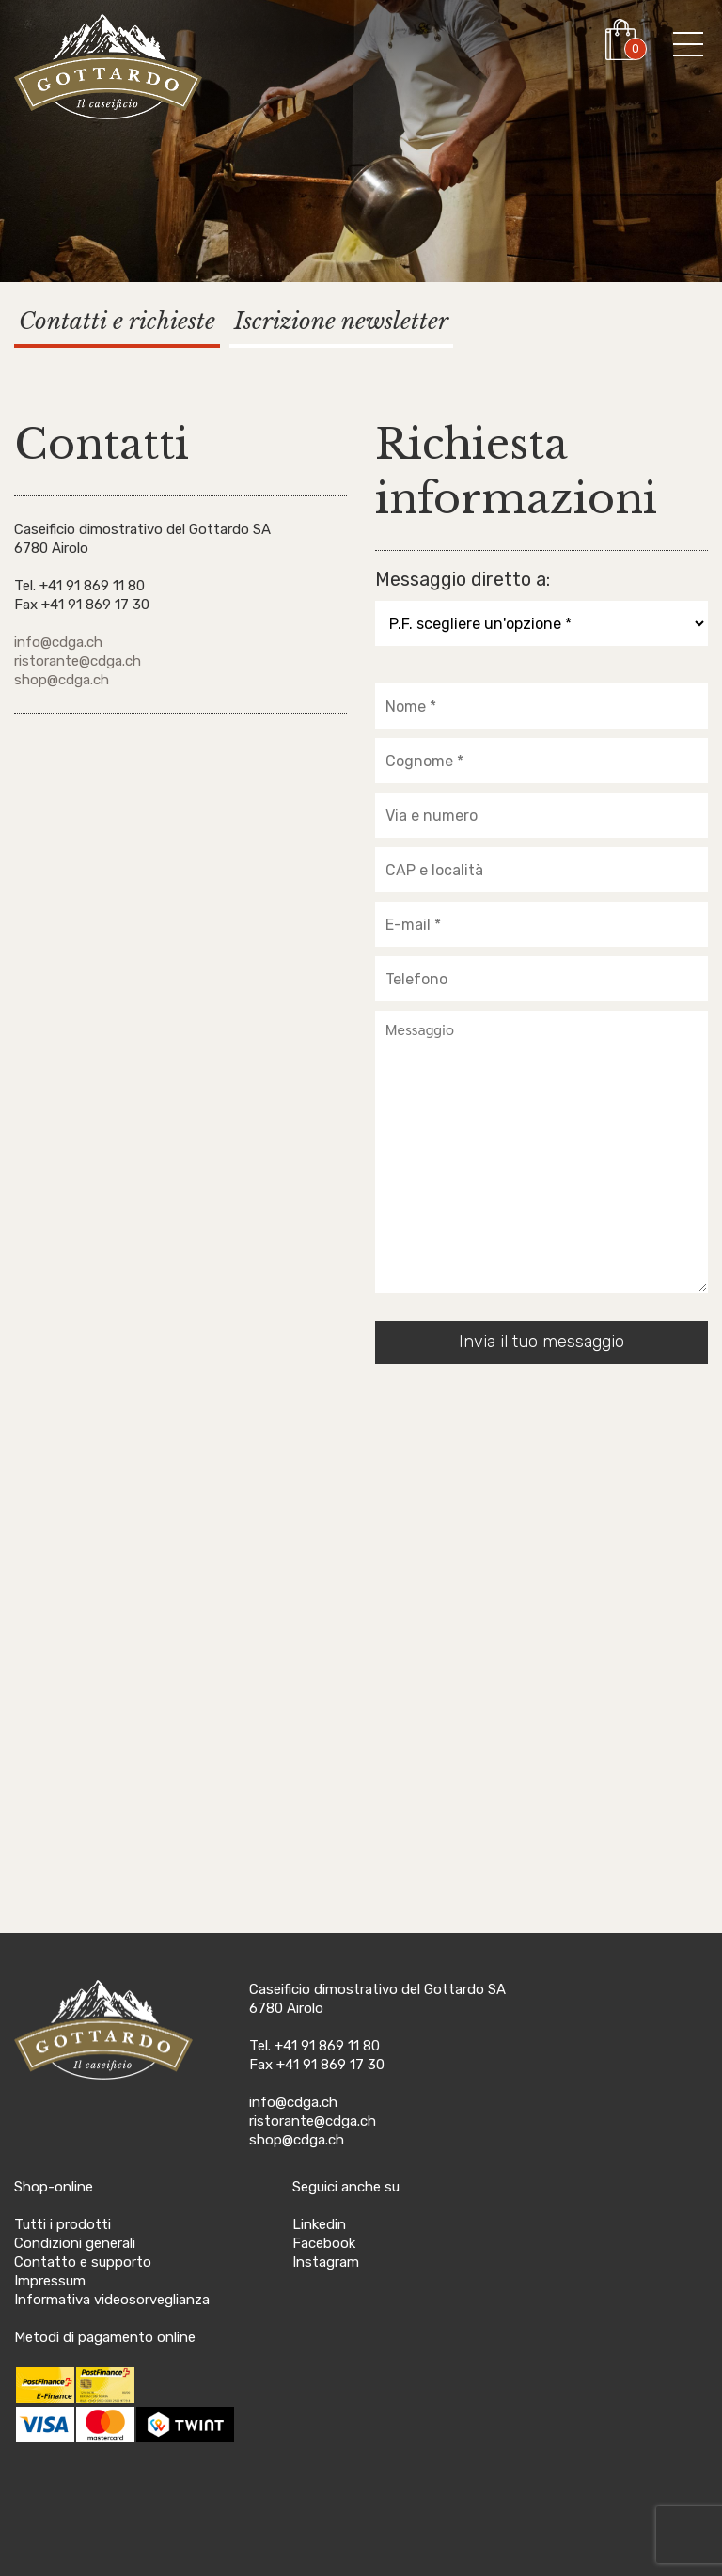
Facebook (323, 2243)
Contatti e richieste (117, 321)
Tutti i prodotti (62, 2224)
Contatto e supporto (82, 2262)
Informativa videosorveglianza (112, 2299)
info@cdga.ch (58, 642)
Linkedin (319, 2224)
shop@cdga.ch (61, 679)
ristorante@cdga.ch (77, 660)
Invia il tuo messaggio (541, 1341)
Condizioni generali (74, 2243)
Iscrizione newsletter (341, 321)
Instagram (325, 2262)
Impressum (50, 2280)
